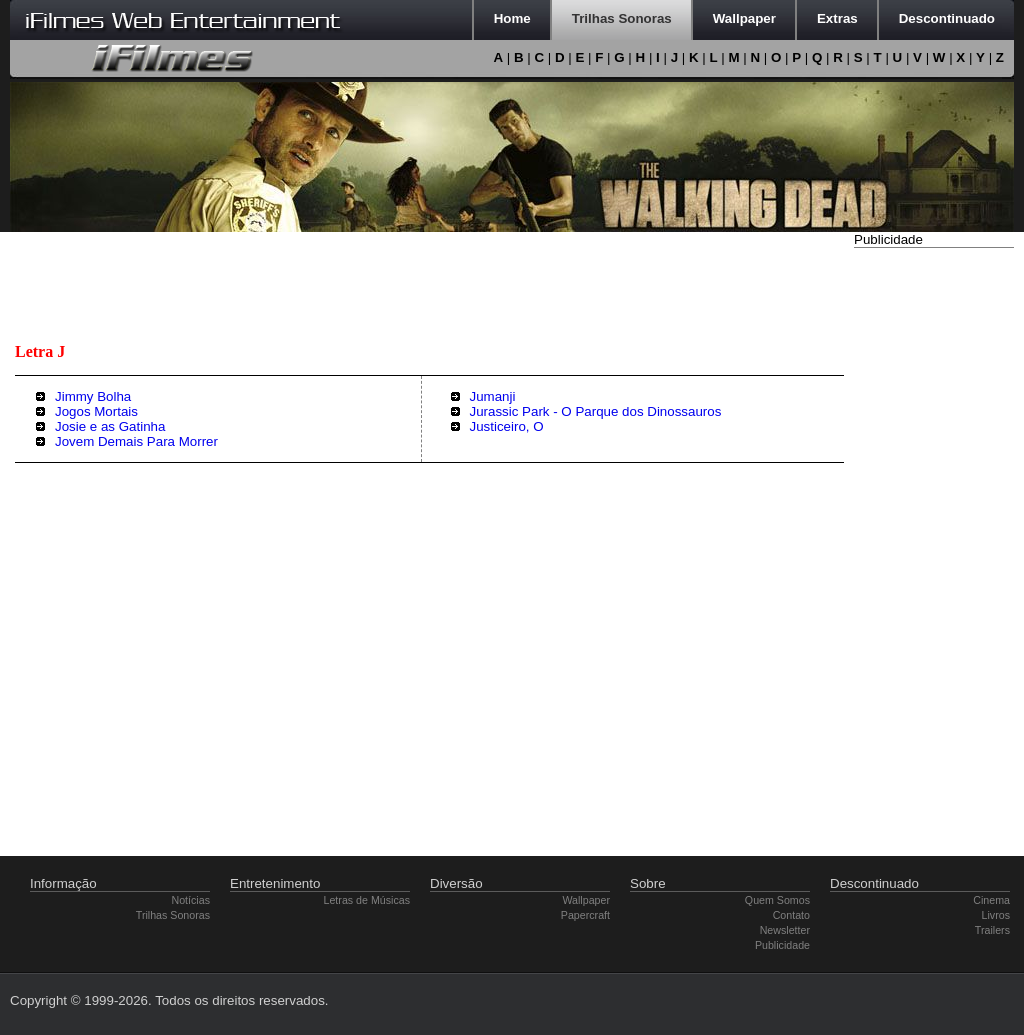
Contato (791, 915)
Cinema (991, 900)
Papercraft (585, 915)
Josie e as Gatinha (110, 426)
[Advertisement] (934, 553)
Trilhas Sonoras (173, 915)
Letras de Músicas (367, 900)
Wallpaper (586, 900)
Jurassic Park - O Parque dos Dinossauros (596, 411)
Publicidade (782, 945)
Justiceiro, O (507, 426)
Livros (996, 915)
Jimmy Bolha (93, 396)
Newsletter (785, 930)
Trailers (992, 930)
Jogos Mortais (96, 411)
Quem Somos (777, 900)
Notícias (191, 900)
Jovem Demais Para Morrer (136, 441)
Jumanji (493, 396)
